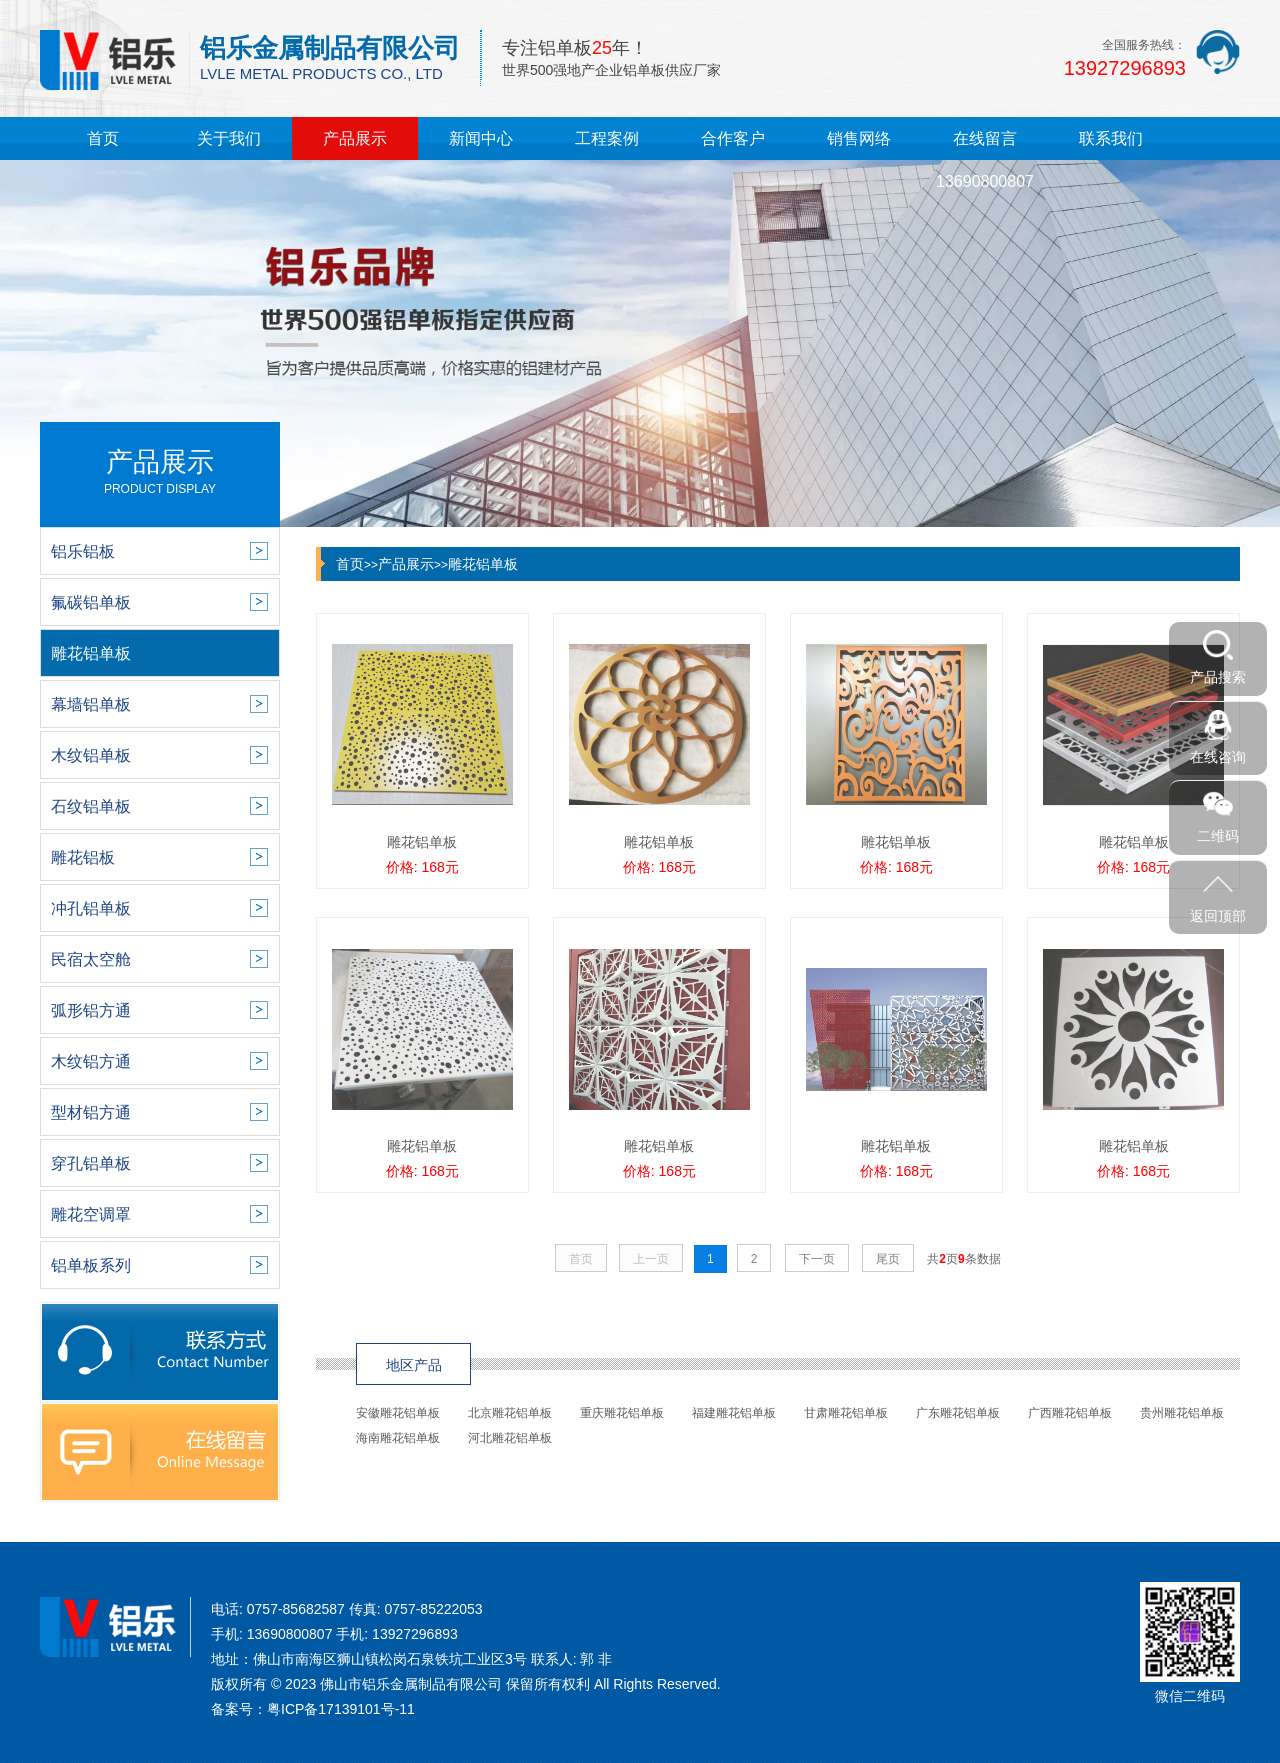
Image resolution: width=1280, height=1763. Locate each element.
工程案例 (607, 138)
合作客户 (733, 138)
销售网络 (859, 138)
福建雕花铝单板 (734, 1413)
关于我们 (229, 138)
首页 (103, 138)
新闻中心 (481, 138)
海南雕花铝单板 (398, 1438)
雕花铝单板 (483, 564)
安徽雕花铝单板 (398, 1413)
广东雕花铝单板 (958, 1413)
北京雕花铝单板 (510, 1413)
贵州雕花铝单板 (1182, 1413)
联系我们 (1111, 138)
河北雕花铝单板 (510, 1438)
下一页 (817, 1259)
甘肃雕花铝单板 (846, 1413)
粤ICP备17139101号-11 (341, 1709)
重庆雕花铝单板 (622, 1413)
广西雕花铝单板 (1070, 1413)
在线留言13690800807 (985, 160)
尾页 (888, 1259)
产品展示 (355, 138)
